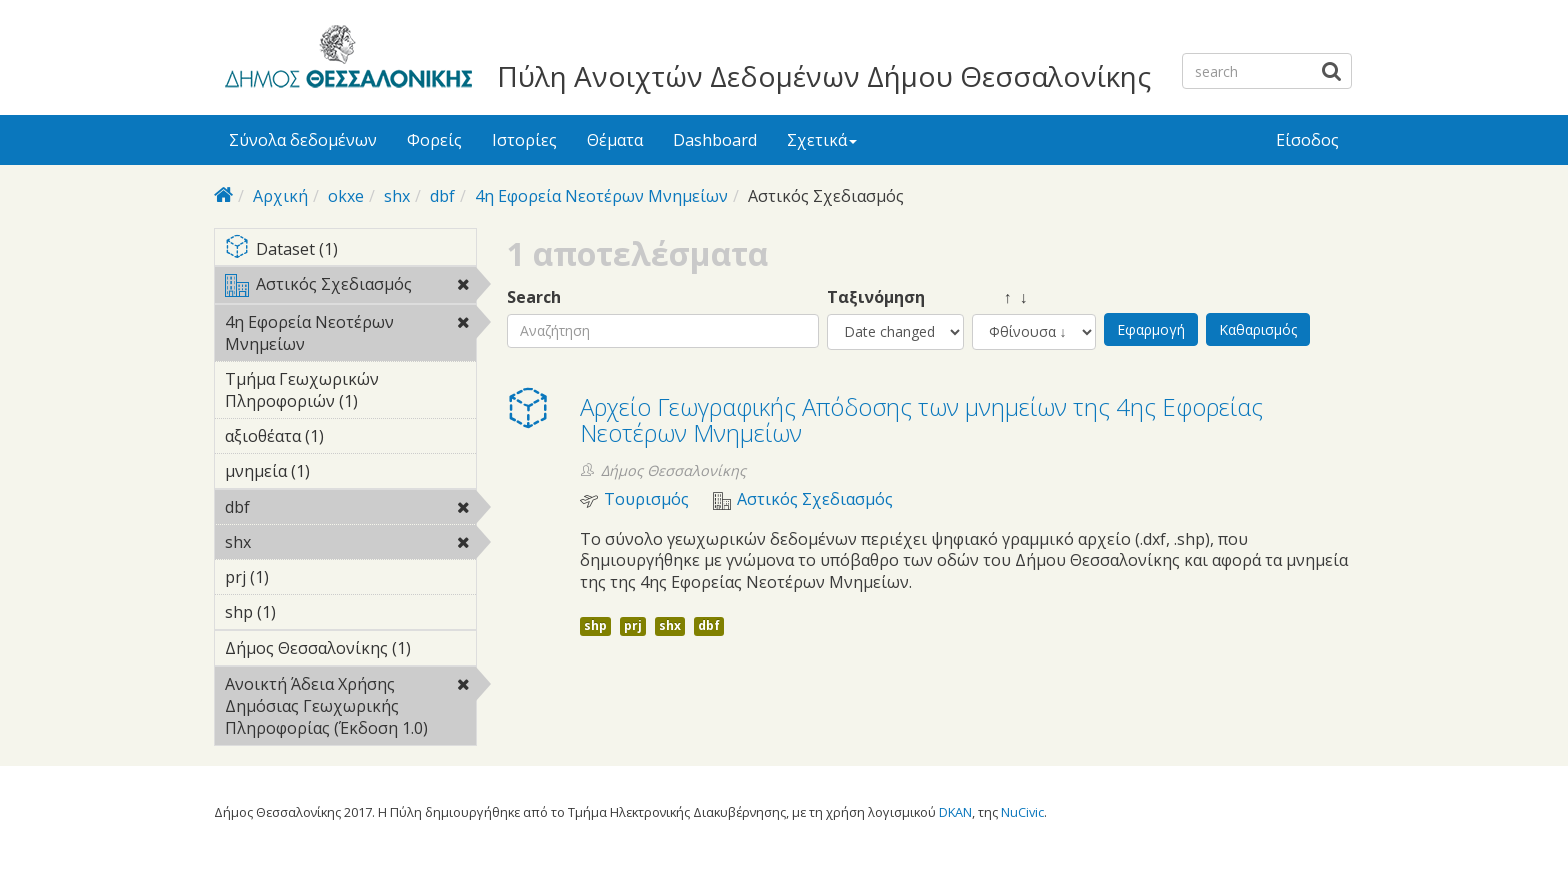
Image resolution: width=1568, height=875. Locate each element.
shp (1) (307, 612)
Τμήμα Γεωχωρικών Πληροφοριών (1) (350, 393)
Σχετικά (822, 140)
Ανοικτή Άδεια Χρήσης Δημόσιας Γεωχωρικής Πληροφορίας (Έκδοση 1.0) (350, 709)
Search (534, 297)
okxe (346, 196)
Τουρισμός (646, 499)
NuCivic (1022, 812)
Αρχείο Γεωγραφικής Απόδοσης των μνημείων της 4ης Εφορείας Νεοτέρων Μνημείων (921, 419)
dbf (442, 196)
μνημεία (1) (341, 471)
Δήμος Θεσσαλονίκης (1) (350, 651)
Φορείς (434, 140)
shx (397, 196)
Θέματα (615, 140)
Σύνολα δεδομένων (303, 140)
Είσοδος (1307, 140)
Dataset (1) (350, 250)
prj (633, 625)
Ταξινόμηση (876, 297)
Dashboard (715, 140)
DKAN (955, 812)
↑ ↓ (1000, 297)
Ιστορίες (524, 140)
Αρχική (280, 196)
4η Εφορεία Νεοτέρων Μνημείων (601, 196)
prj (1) (300, 577)
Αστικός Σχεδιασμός (350, 288)
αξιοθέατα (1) (350, 439)
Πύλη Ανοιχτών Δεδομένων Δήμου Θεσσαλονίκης (824, 76)
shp (595, 625)
